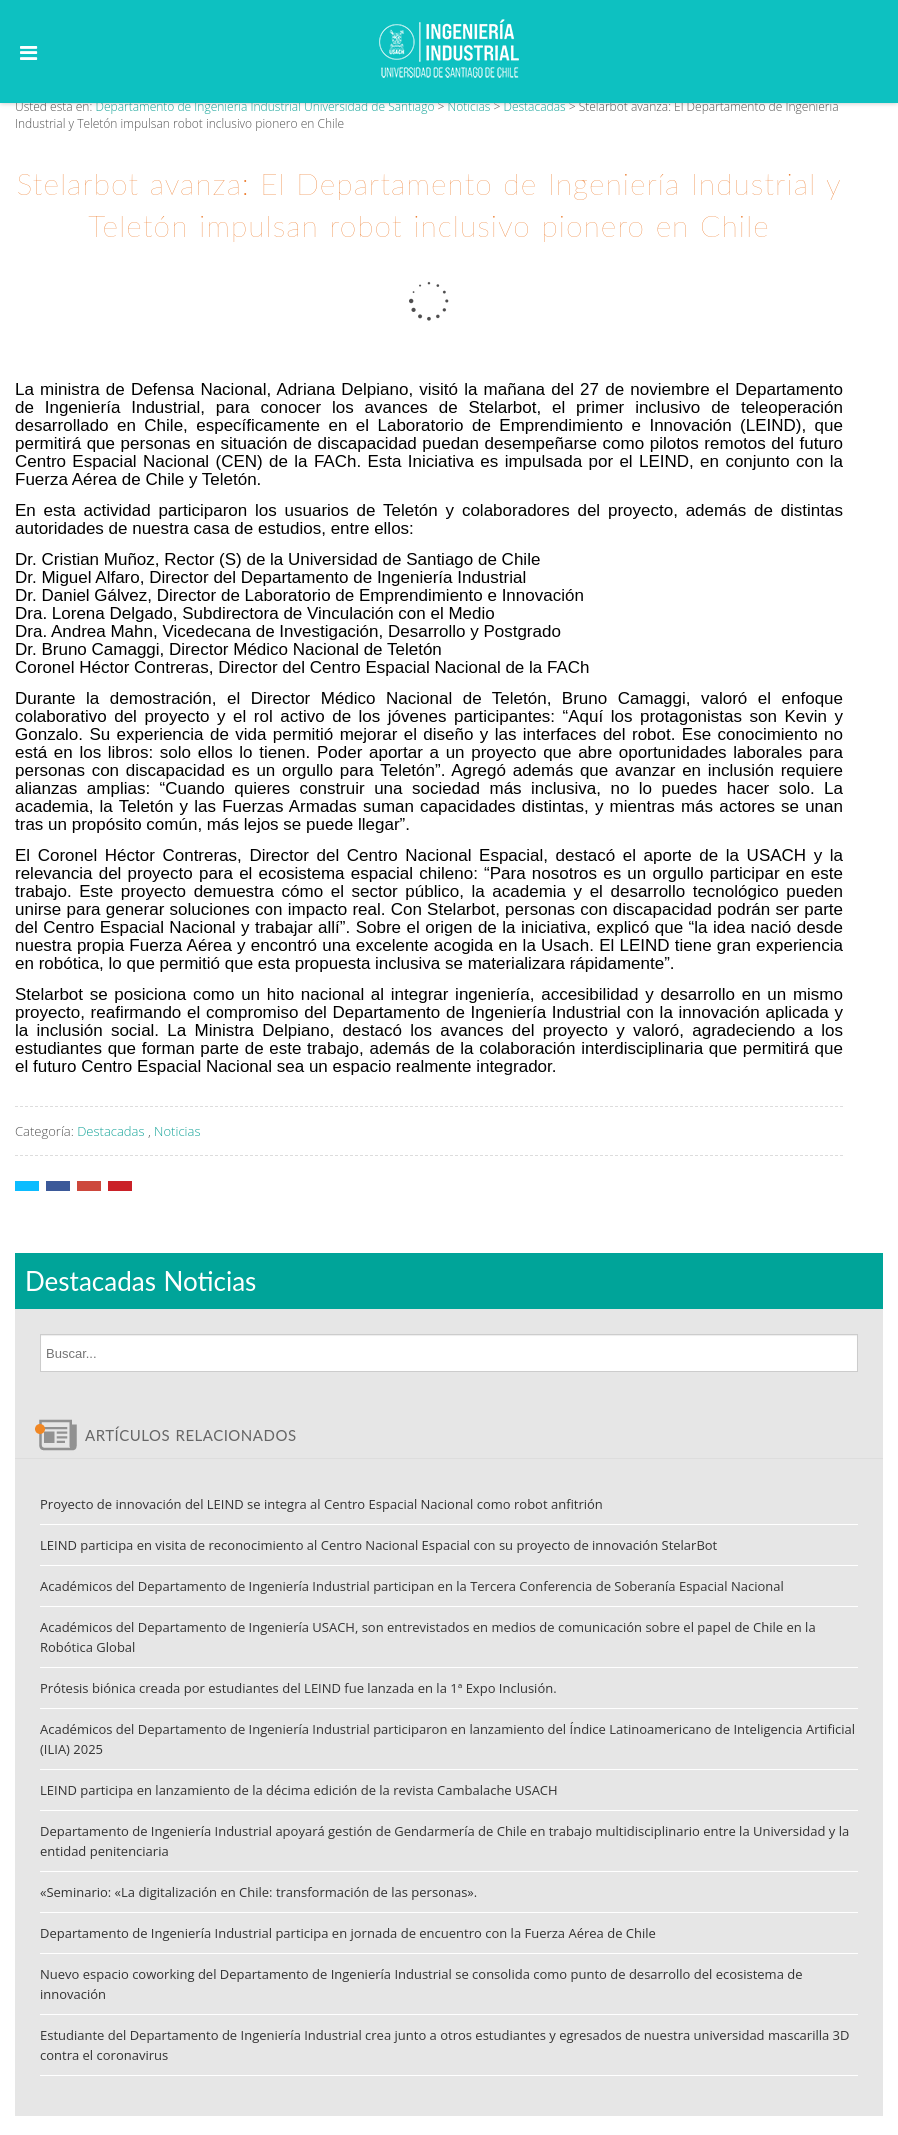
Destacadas (110, 1131)
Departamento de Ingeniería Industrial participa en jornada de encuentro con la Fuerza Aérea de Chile (348, 1933)
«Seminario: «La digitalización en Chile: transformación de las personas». (258, 1892)
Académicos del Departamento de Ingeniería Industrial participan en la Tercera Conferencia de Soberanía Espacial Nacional (412, 1586)
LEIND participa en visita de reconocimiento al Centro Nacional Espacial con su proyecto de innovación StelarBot (378, 1545)
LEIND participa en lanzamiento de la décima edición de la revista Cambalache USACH (299, 1790)
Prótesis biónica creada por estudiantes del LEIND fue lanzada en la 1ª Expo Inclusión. (298, 1688)
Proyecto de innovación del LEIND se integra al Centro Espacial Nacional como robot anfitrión (321, 1504)
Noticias (177, 1131)
